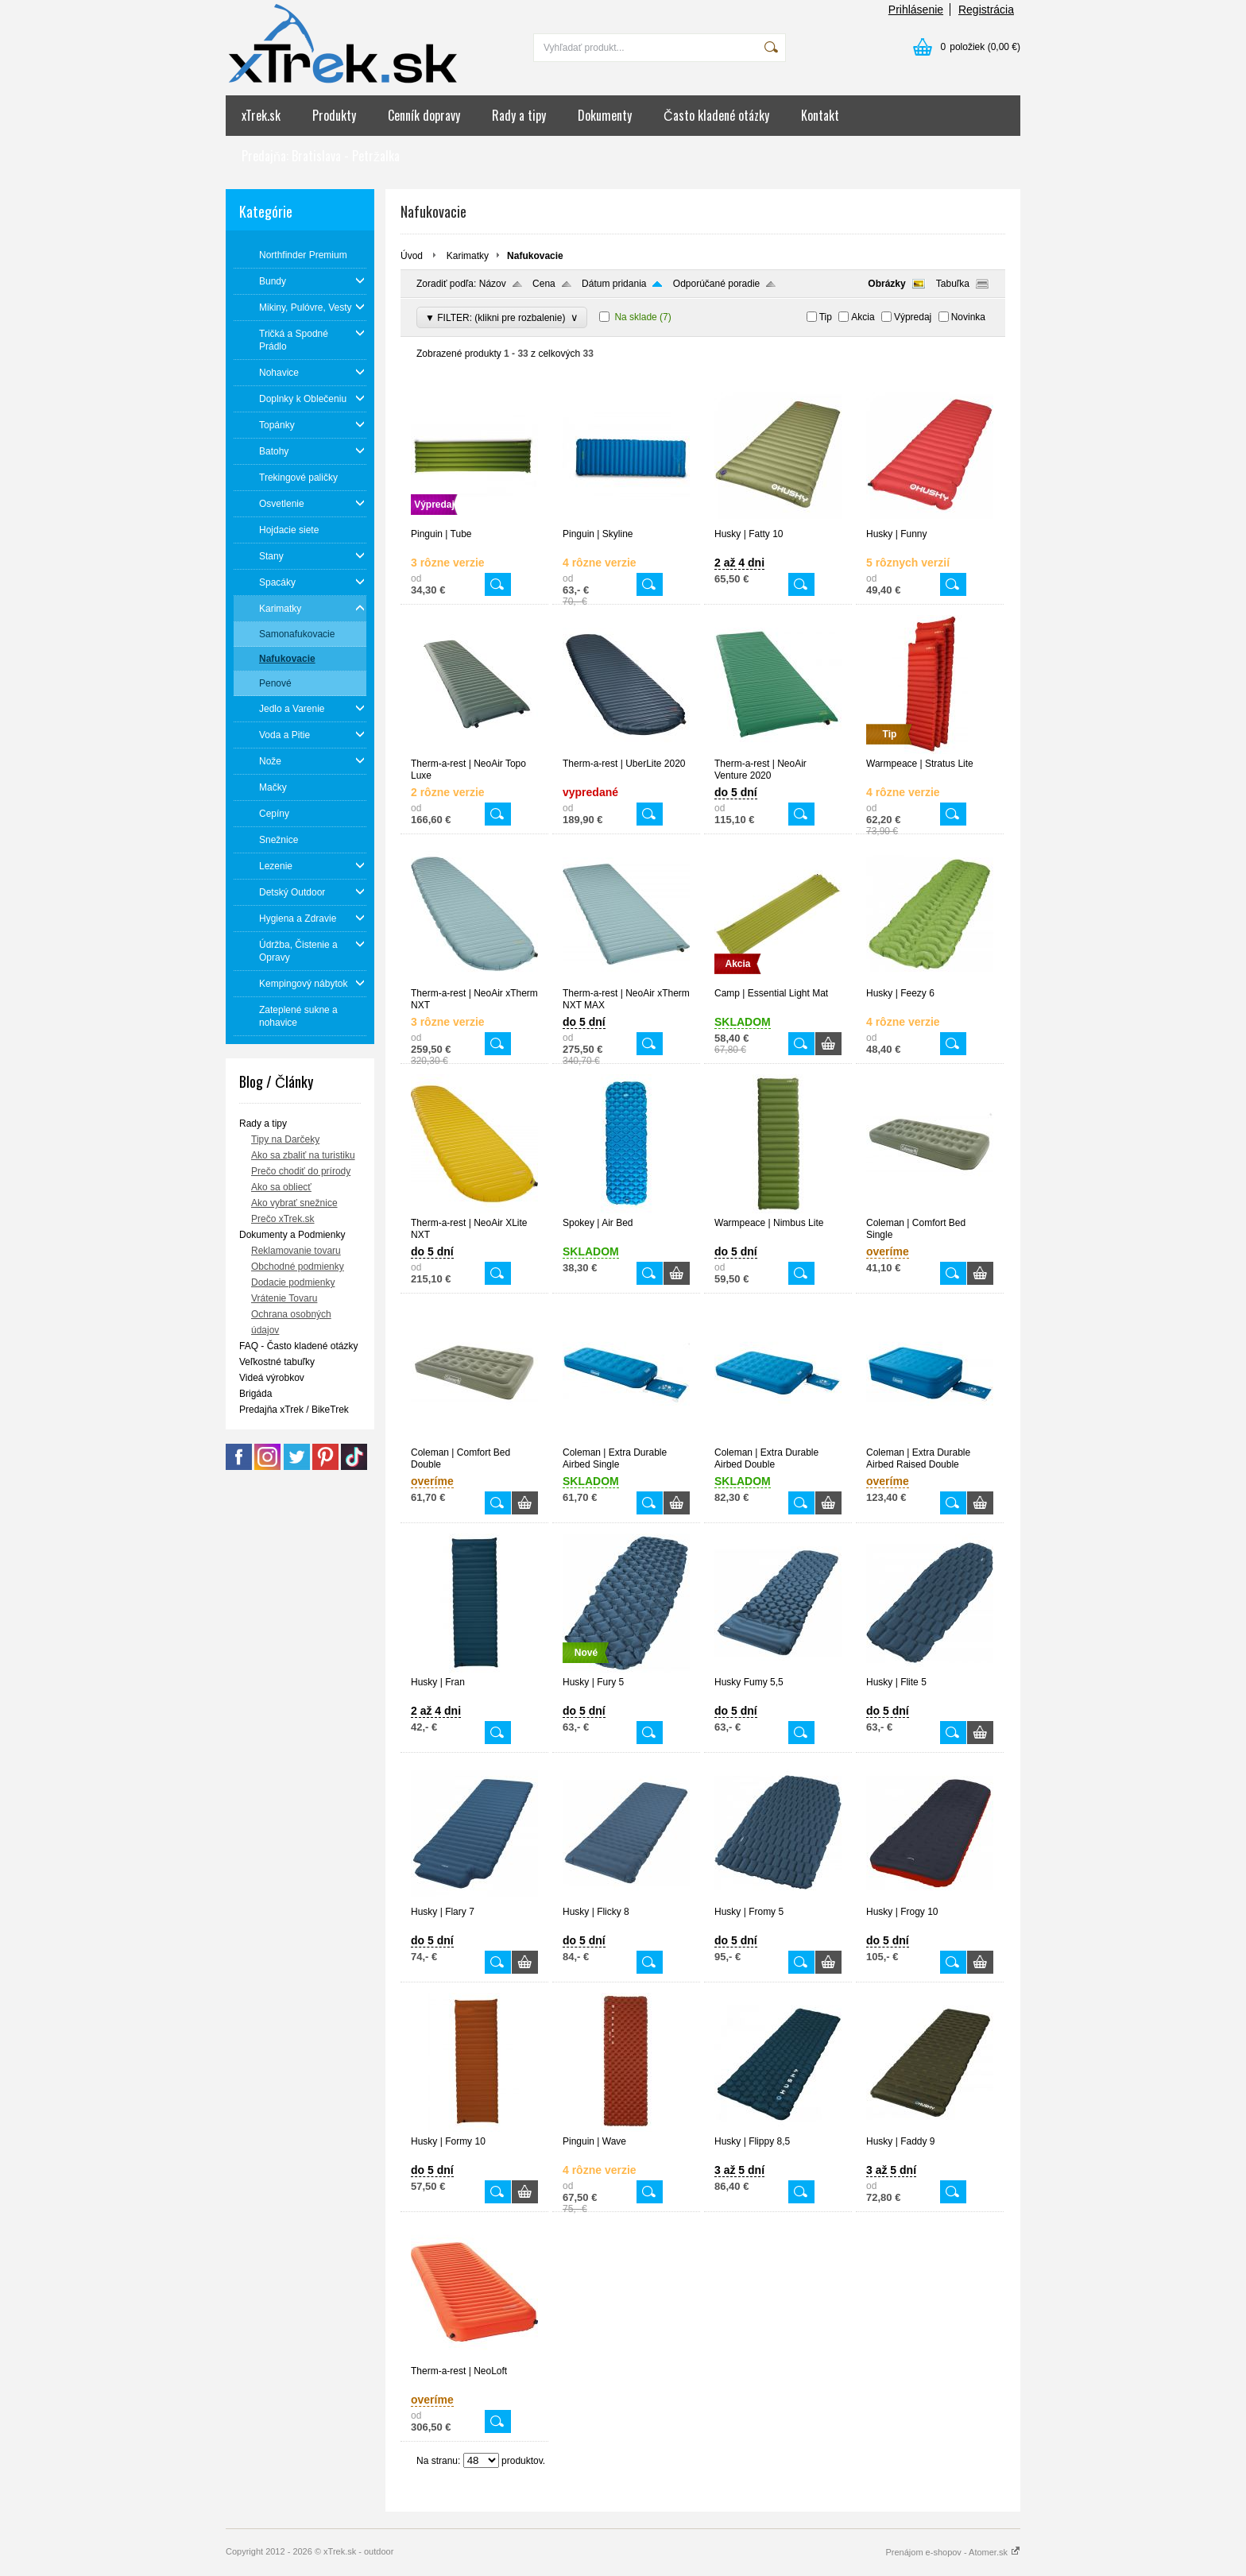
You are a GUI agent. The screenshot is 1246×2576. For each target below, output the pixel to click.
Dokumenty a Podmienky (292, 1234)
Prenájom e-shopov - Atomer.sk (952, 2552)
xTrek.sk (261, 115)
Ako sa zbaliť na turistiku (303, 1155)
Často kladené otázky (716, 115)
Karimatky (468, 255)
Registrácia (986, 9)
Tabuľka (952, 283)
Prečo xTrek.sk (283, 1218)
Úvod (411, 255)
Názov (492, 283)
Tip (825, 317)
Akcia (862, 317)
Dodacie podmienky (293, 1282)
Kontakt (820, 115)
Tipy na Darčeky (285, 1139)
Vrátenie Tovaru (284, 1298)
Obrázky (886, 283)
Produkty (334, 115)
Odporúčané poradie (716, 283)
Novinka (968, 317)
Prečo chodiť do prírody (300, 1171)
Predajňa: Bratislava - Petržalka (321, 155)
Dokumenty (605, 115)
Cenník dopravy (424, 115)
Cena (543, 283)
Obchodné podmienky (297, 1266)
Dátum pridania (614, 283)
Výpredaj (912, 317)
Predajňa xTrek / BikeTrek (294, 1409)
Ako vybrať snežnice (294, 1203)
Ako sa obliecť (281, 1187)
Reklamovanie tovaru (296, 1250)
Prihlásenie (915, 9)
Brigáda (255, 1393)
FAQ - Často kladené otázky (298, 1346)
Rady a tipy (519, 115)
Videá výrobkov (271, 1377)
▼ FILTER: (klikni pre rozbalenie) (501, 317)
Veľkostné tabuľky (277, 1361)
